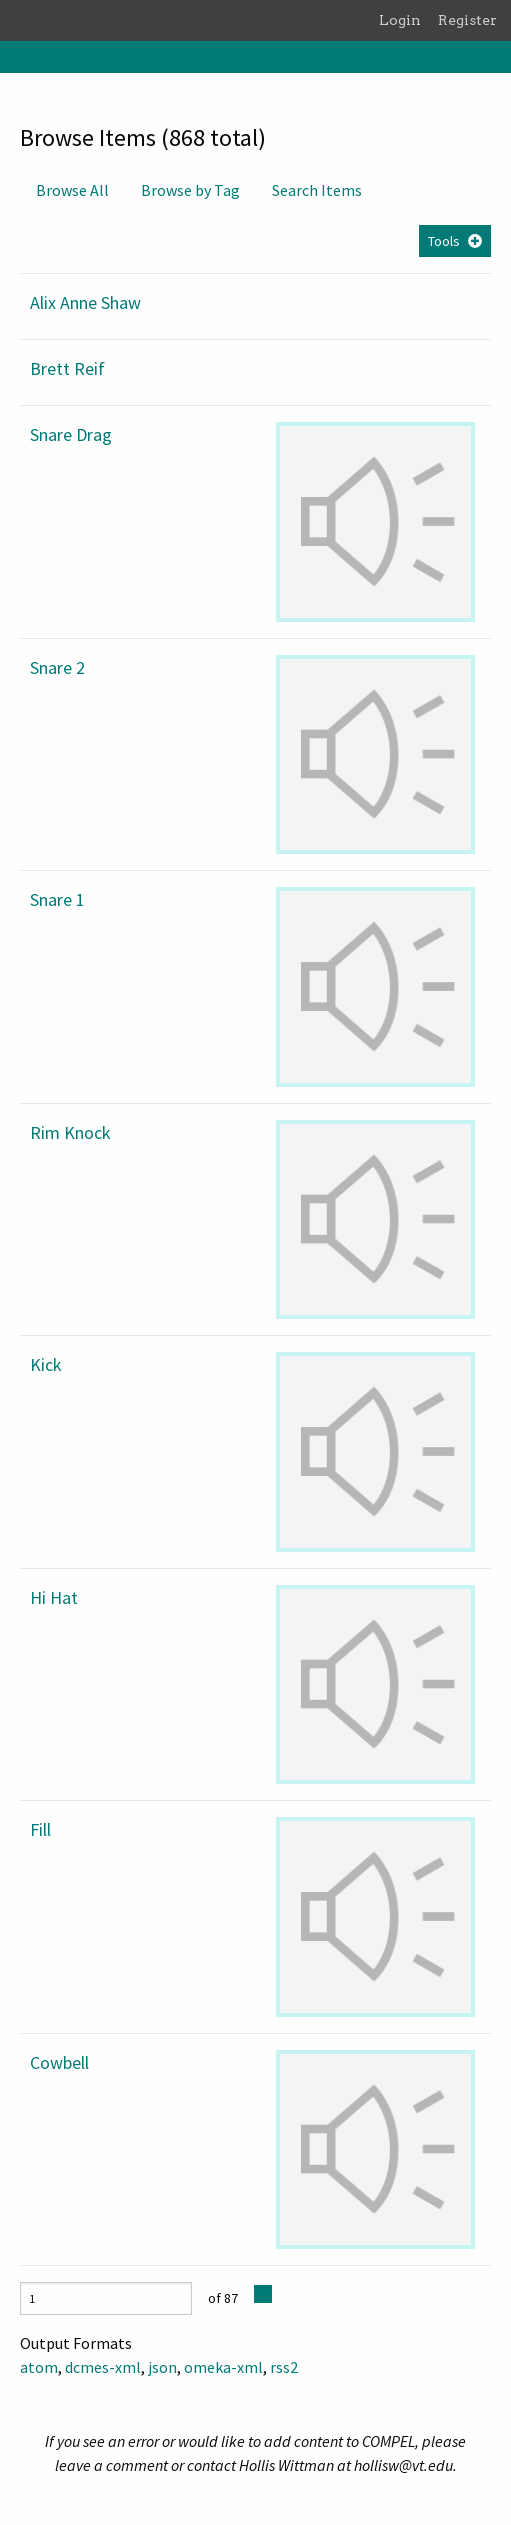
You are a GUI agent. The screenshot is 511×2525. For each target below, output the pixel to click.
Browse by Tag (190, 190)
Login (400, 20)
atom (39, 2367)
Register (467, 20)
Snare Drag (71, 434)
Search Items (317, 190)
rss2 (284, 2367)
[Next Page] (263, 2294)
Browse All (72, 190)
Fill (40, 1829)
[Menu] (15, 57)
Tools (444, 241)
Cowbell (59, 2062)
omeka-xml (223, 2367)
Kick (46, 1364)
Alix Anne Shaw (85, 302)
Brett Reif (67, 368)
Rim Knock (70, 1132)
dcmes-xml (103, 2367)
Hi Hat (54, 1597)
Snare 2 (57, 667)
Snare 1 (57, 899)
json (162, 2367)
